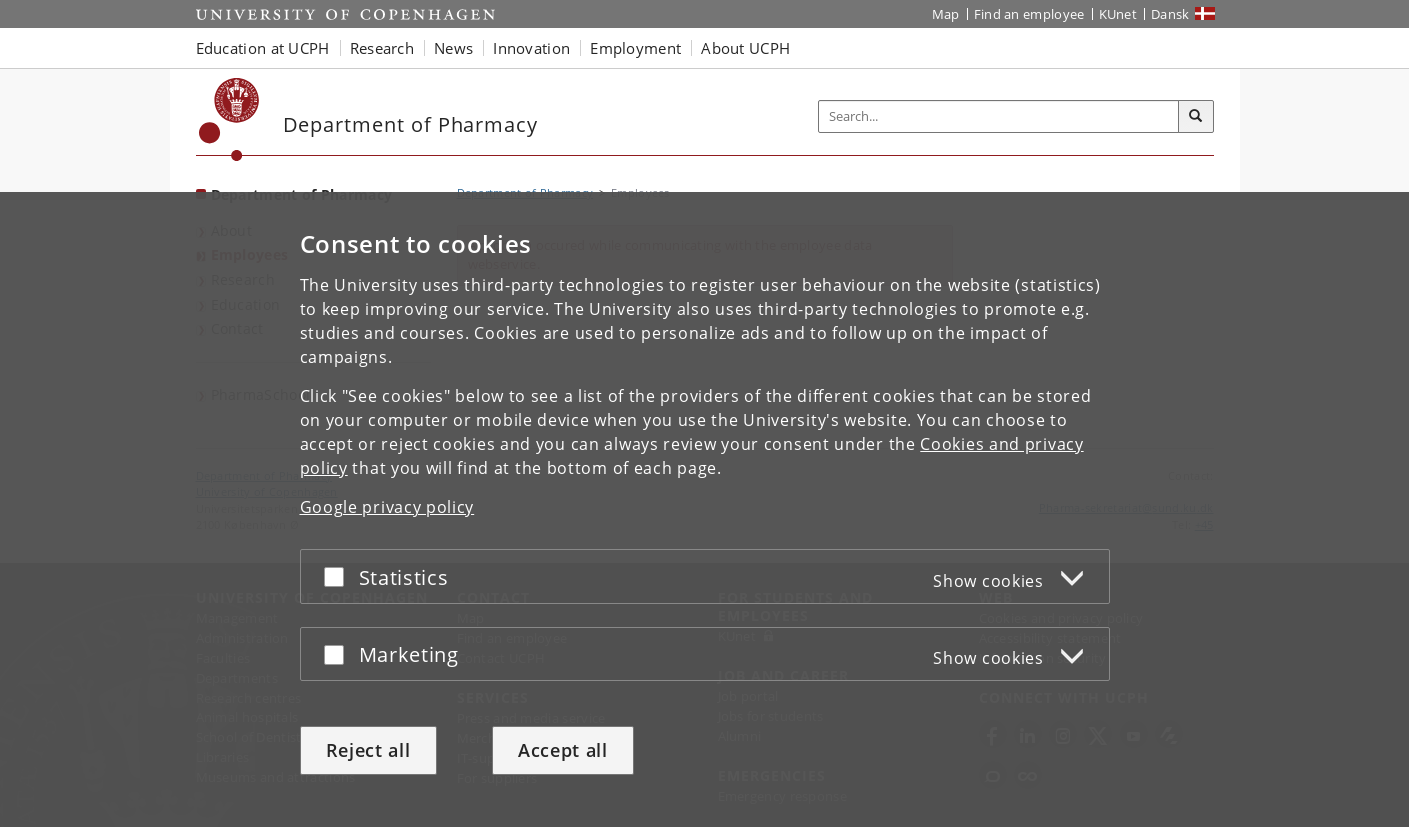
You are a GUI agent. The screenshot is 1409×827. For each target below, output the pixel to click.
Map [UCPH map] (946, 14)
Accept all (563, 750)
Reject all (368, 750)
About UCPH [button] (745, 48)
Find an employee (1029, 14)
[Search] (1196, 117)
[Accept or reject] (339, 576)
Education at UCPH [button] (263, 48)
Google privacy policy (387, 507)
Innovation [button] (531, 48)
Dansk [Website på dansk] (1170, 14)
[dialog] (704, 509)
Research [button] (382, 48)
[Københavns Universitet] (229, 119)
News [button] (453, 48)
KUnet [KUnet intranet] (1118, 14)
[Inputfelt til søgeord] (999, 116)
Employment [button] (635, 48)
